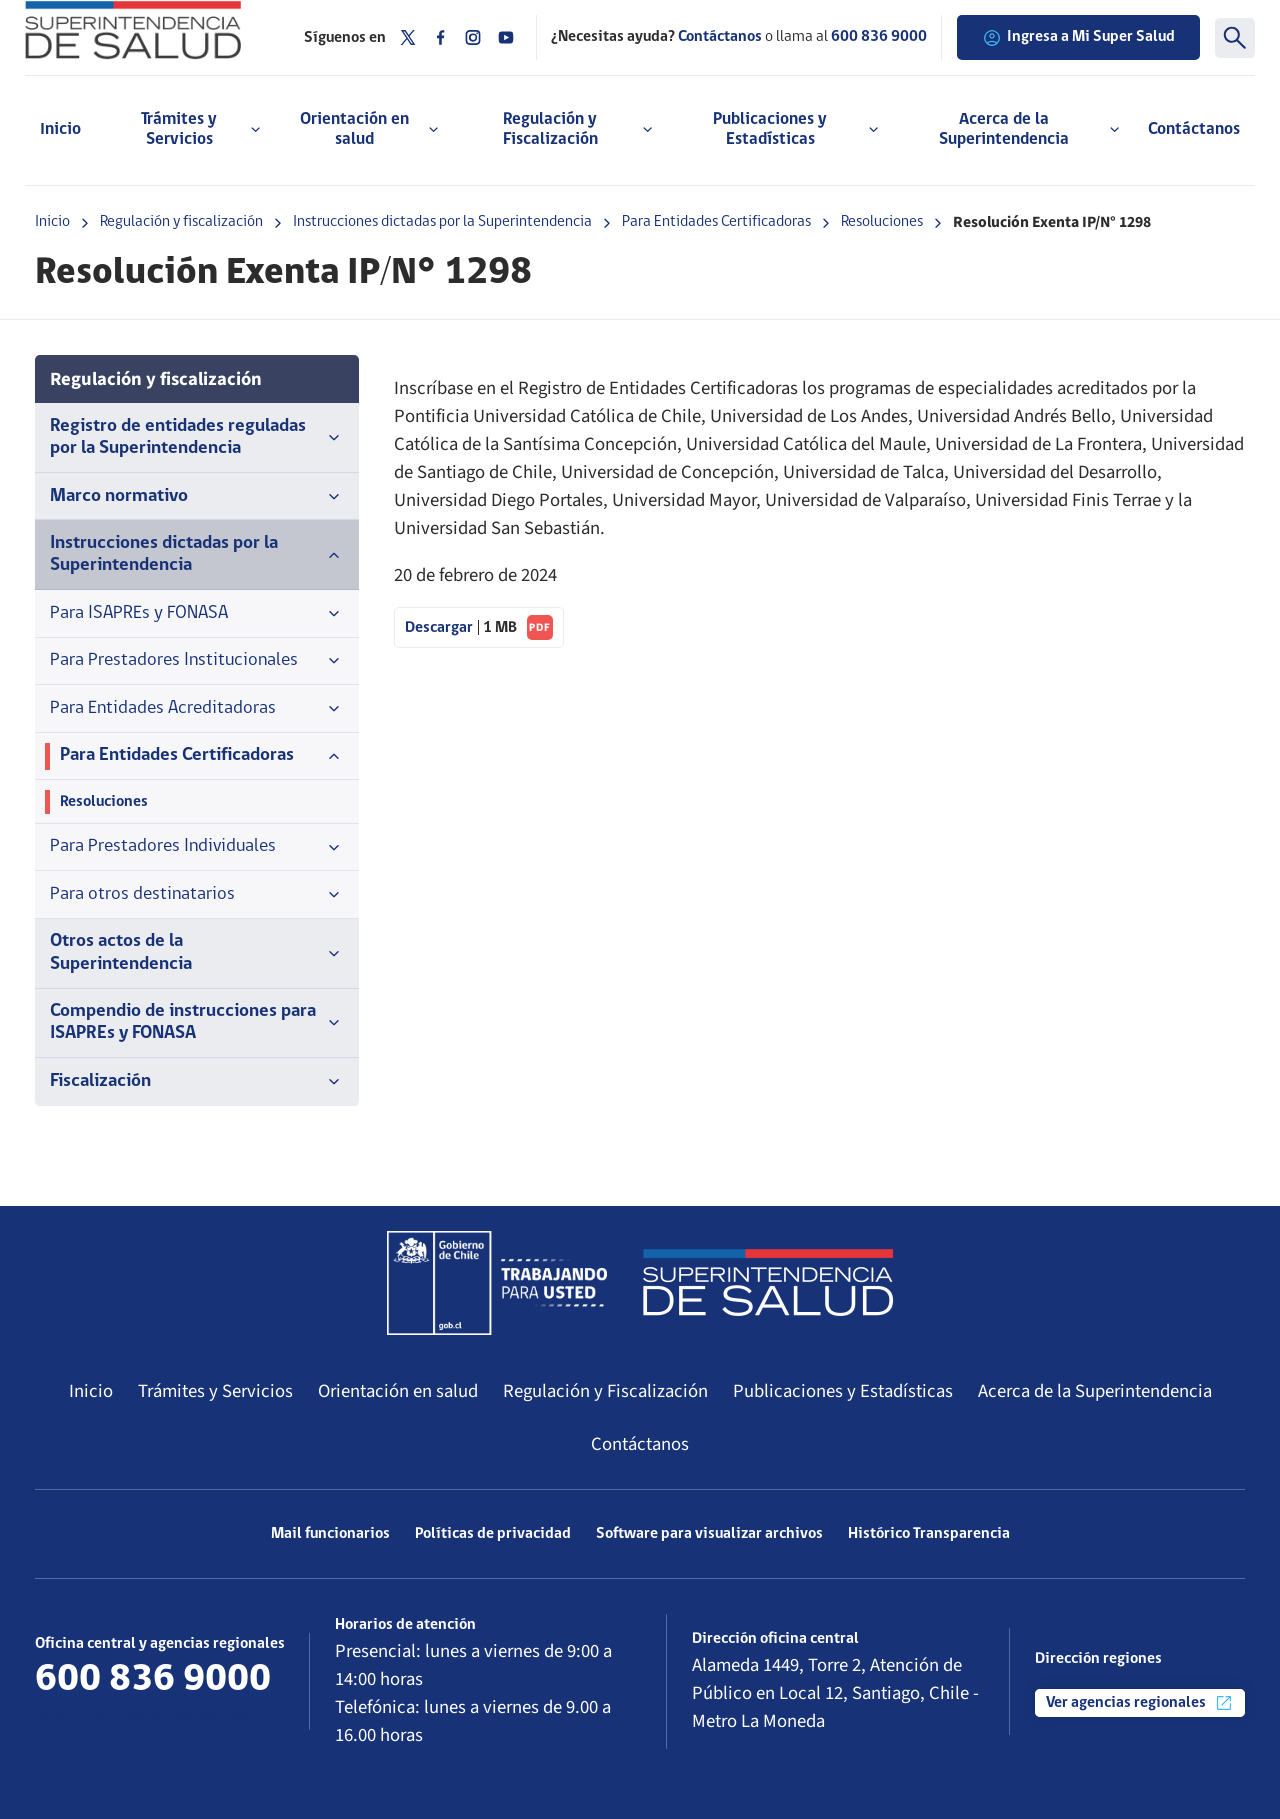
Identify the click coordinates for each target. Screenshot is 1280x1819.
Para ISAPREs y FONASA (197, 614)
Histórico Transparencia (929, 1534)
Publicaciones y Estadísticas (843, 1391)
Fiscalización (197, 1082)
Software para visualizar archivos (709, 1534)
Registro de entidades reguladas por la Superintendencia (197, 437)
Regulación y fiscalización (181, 222)
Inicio (60, 129)
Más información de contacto (151, 1715)
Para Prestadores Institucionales (197, 661)
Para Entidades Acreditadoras (197, 709)
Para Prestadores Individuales (197, 847)
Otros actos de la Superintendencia (197, 952)
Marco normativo (197, 497)
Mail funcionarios (330, 1534)
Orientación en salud (398, 1391)
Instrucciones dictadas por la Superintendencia (442, 222)
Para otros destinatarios (197, 895)
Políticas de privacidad (493, 1534)
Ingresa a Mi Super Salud (1078, 38)
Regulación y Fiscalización (605, 1391)
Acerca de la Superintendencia (1095, 1391)
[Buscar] (1235, 38)
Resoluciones (882, 222)
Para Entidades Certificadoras (716, 222)
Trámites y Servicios (215, 1391)
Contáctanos (1194, 129)
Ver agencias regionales (1140, 1703)
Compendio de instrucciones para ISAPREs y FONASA (197, 1022)
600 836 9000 (879, 37)
